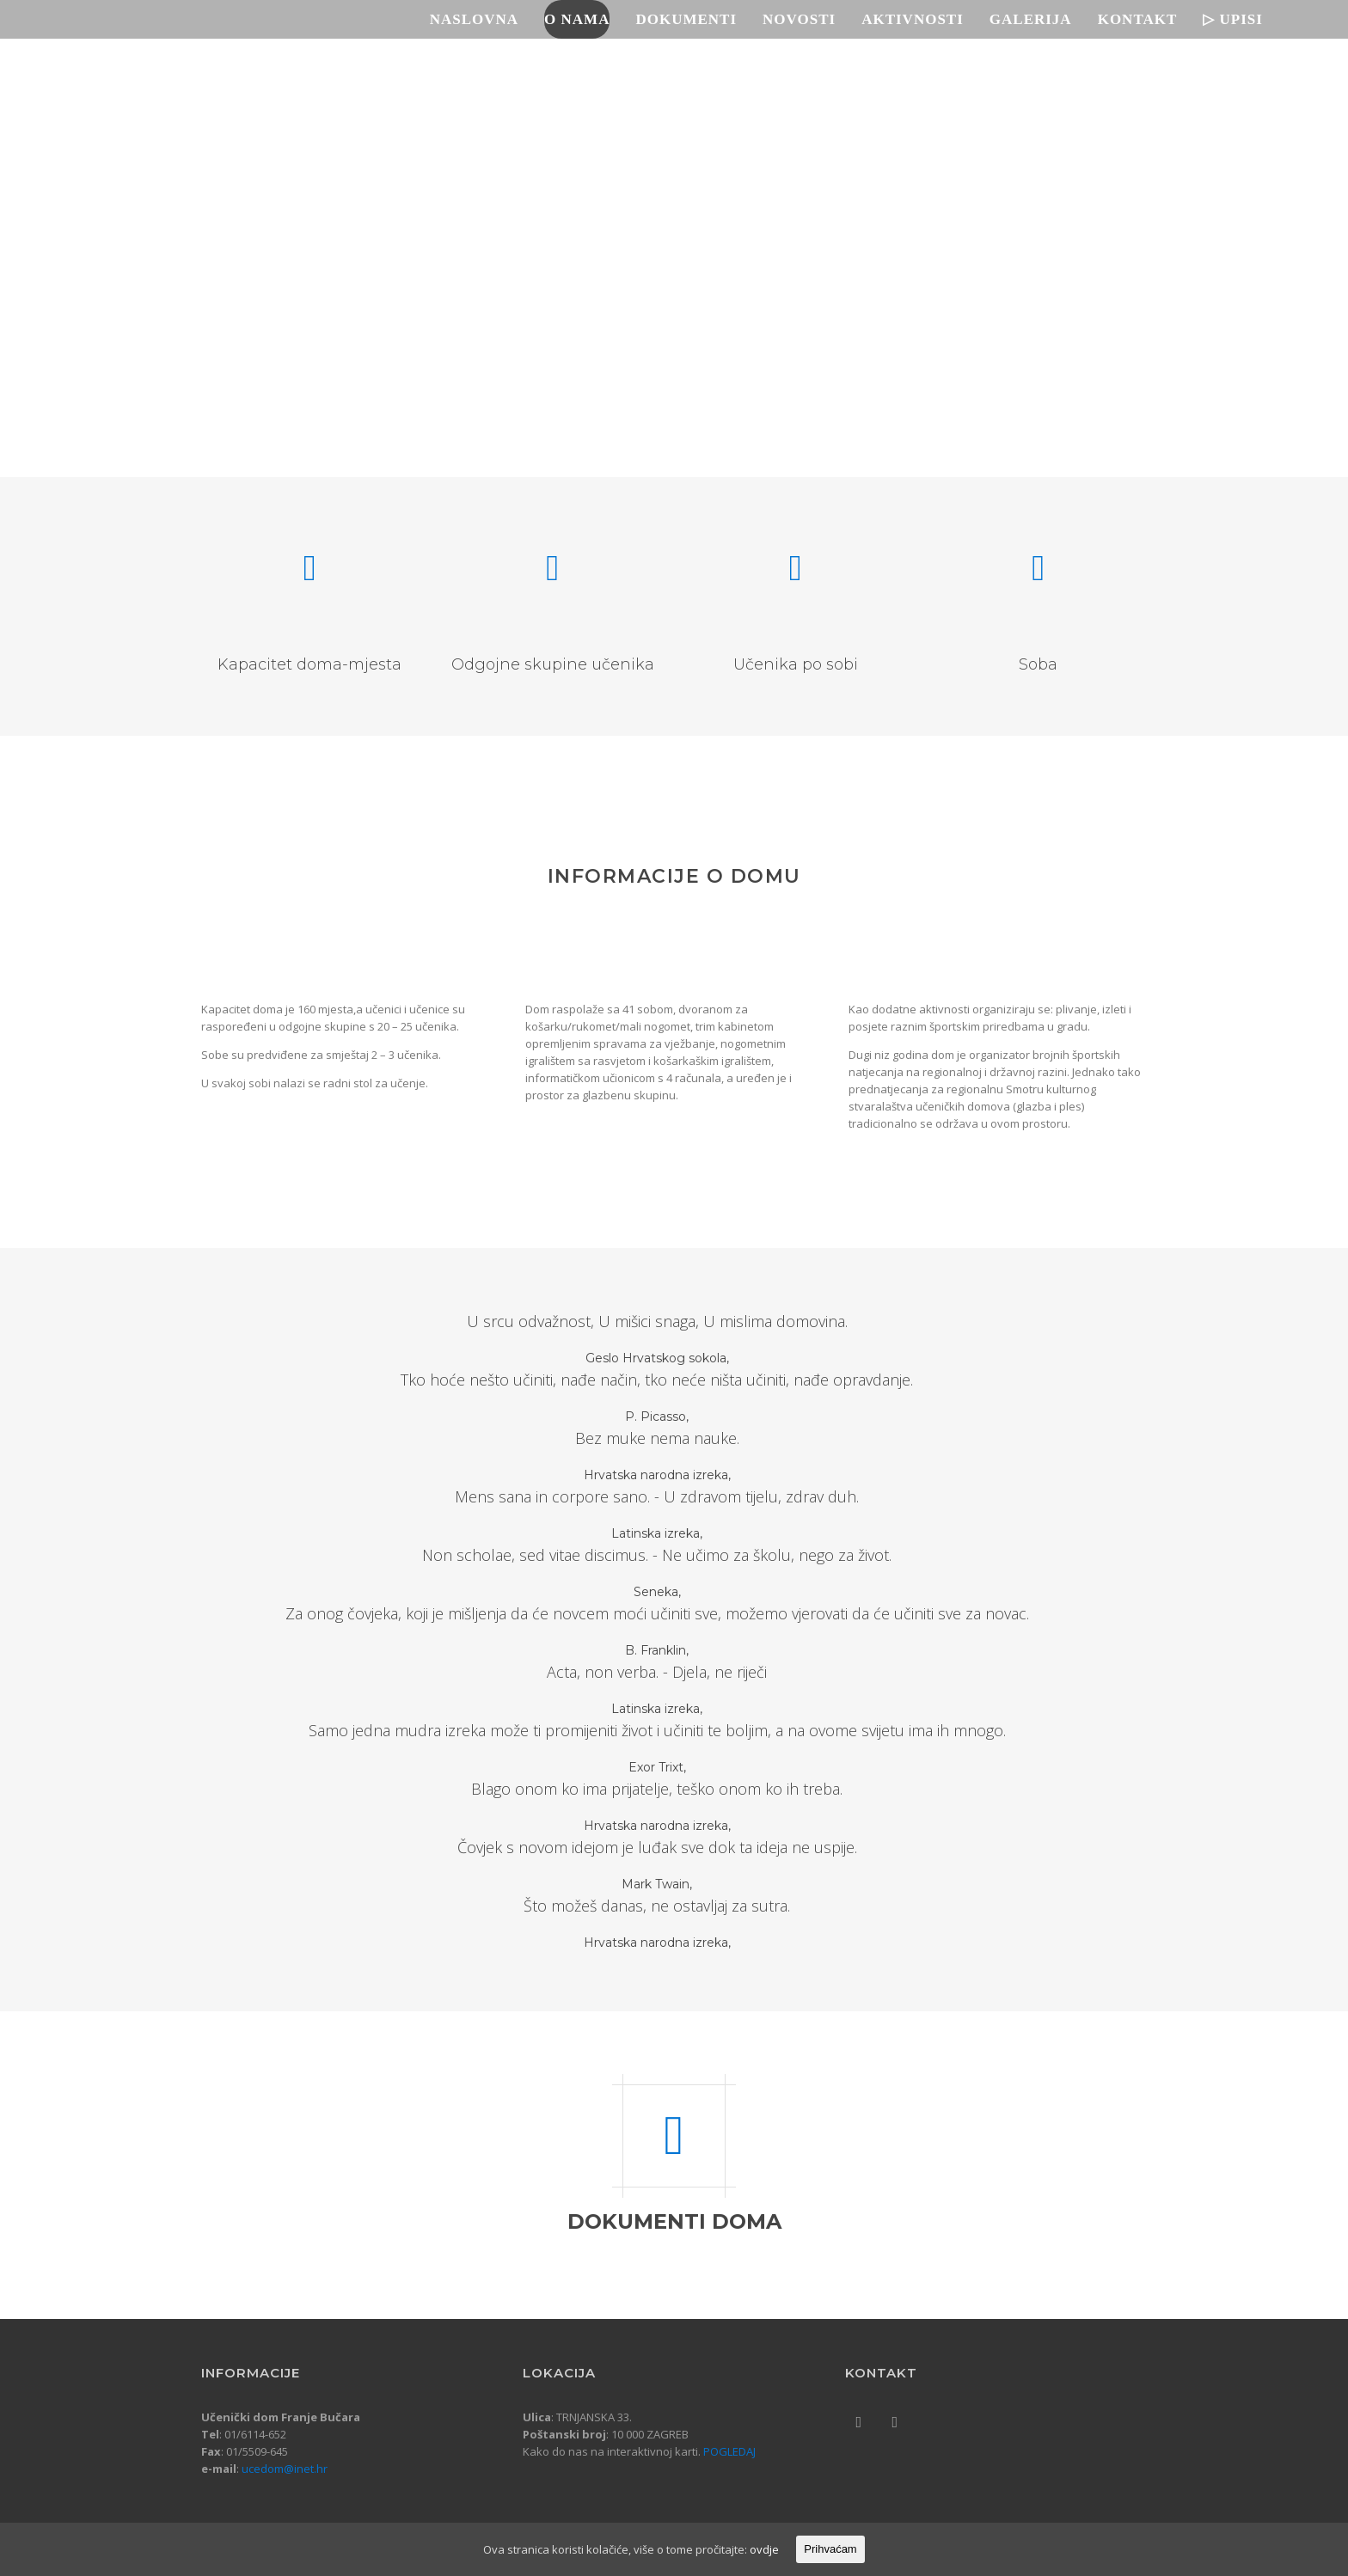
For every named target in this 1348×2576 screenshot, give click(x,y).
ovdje (764, 2549)
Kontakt (1146, 19)
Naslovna (482, 19)
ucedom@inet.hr (285, 2468)
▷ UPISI (1240, 19)
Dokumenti (694, 19)
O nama (584, 19)
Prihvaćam (830, 2548)
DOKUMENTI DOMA (674, 2221)
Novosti (806, 19)
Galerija (1038, 19)
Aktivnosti (920, 19)
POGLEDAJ (729, 2451)
